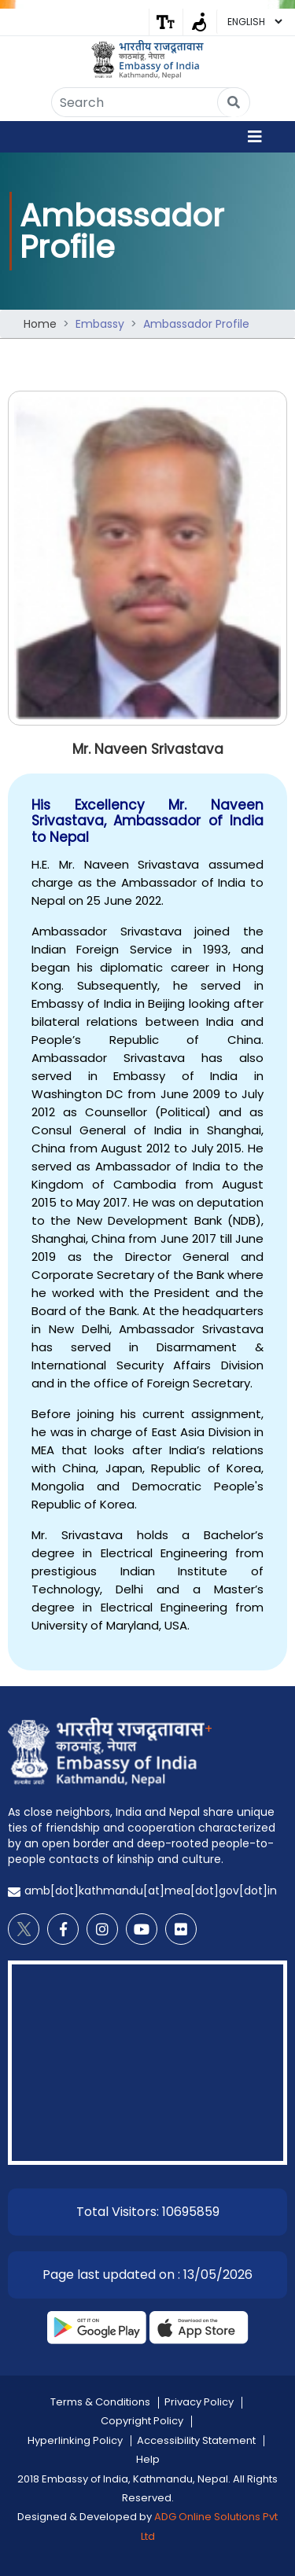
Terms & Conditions (100, 2401)
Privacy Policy (199, 2401)
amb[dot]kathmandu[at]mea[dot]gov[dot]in (150, 1890)
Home (40, 324)
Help (148, 2459)
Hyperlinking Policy (75, 2440)
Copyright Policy (142, 2420)
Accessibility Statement (196, 2440)
